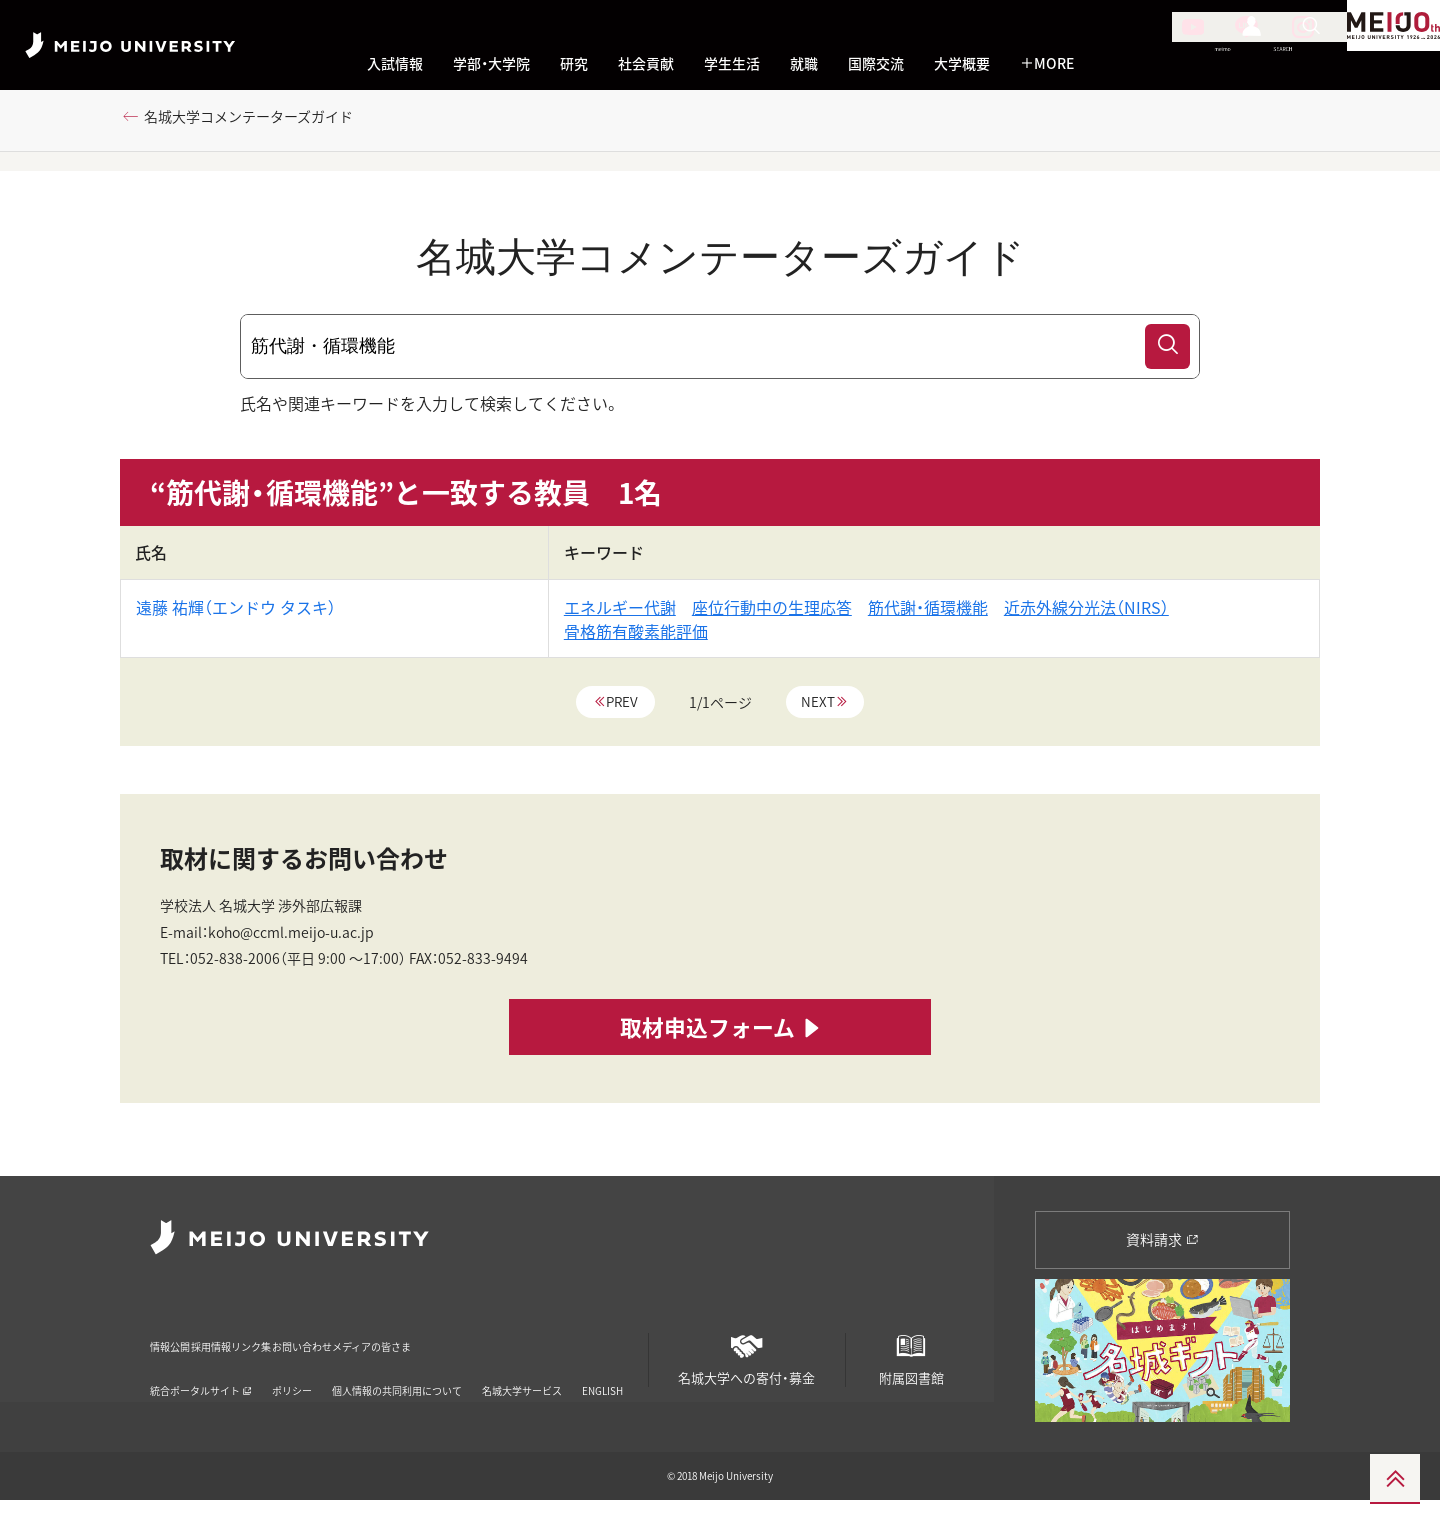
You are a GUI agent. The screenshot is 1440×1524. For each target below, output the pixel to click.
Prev (621, 712)
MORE (1047, 63)
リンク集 (340, 1342)
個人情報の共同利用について (397, 1374)
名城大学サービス (522, 1374)
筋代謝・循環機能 (928, 616)
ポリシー (292, 1374)
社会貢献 (646, 63)
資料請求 (1162, 1248)
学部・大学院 (491, 63)
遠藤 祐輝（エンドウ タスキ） (236, 616)
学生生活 (732, 63)
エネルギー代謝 (620, 616)
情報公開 (176, 1342)
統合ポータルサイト (201, 1374)
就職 (804, 63)
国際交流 (876, 63)
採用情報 (258, 1342)
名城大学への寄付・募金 (747, 1360)
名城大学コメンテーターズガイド (266, 127)
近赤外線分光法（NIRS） (1086, 616)
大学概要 (962, 63)
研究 (574, 63)
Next (820, 712)
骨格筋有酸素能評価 (636, 640)
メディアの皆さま (555, 1342)
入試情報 (395, 63)
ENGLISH (602, 1374)
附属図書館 (911, 1360)
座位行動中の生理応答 (772, 616)
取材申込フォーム (720, 1057)
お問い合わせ (435, 1342)
